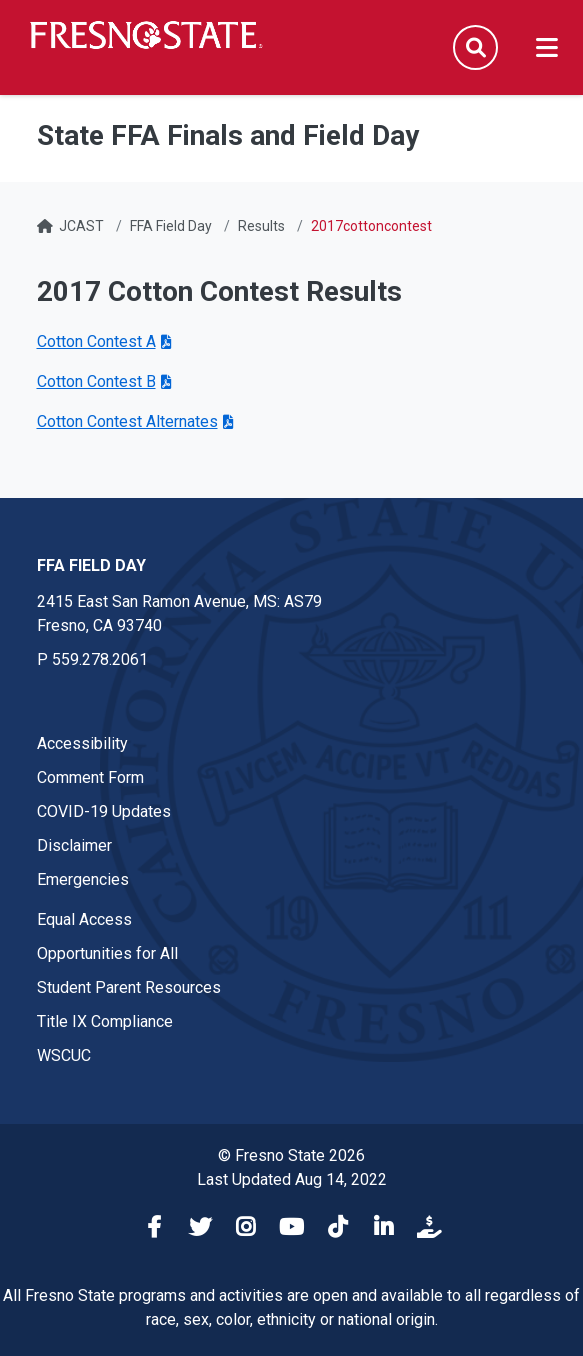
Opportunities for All (107, 953)
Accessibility (82, 743)
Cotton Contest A (96, 341)
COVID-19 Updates (104, 811)
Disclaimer (74, 845)
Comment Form (90, 777)
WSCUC (64, 1055)
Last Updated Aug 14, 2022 (292, 1179)
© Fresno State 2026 (291, 1155)
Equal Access (84, 919)
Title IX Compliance (105, 1021)
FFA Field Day (171, 226)
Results (261, 226)
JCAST (81, 226)
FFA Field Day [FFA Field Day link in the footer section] (91, 565)
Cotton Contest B (96, 381)
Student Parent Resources (129, 987)
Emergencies (83, 879)
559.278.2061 (100, 659)
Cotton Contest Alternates (127, 421)
